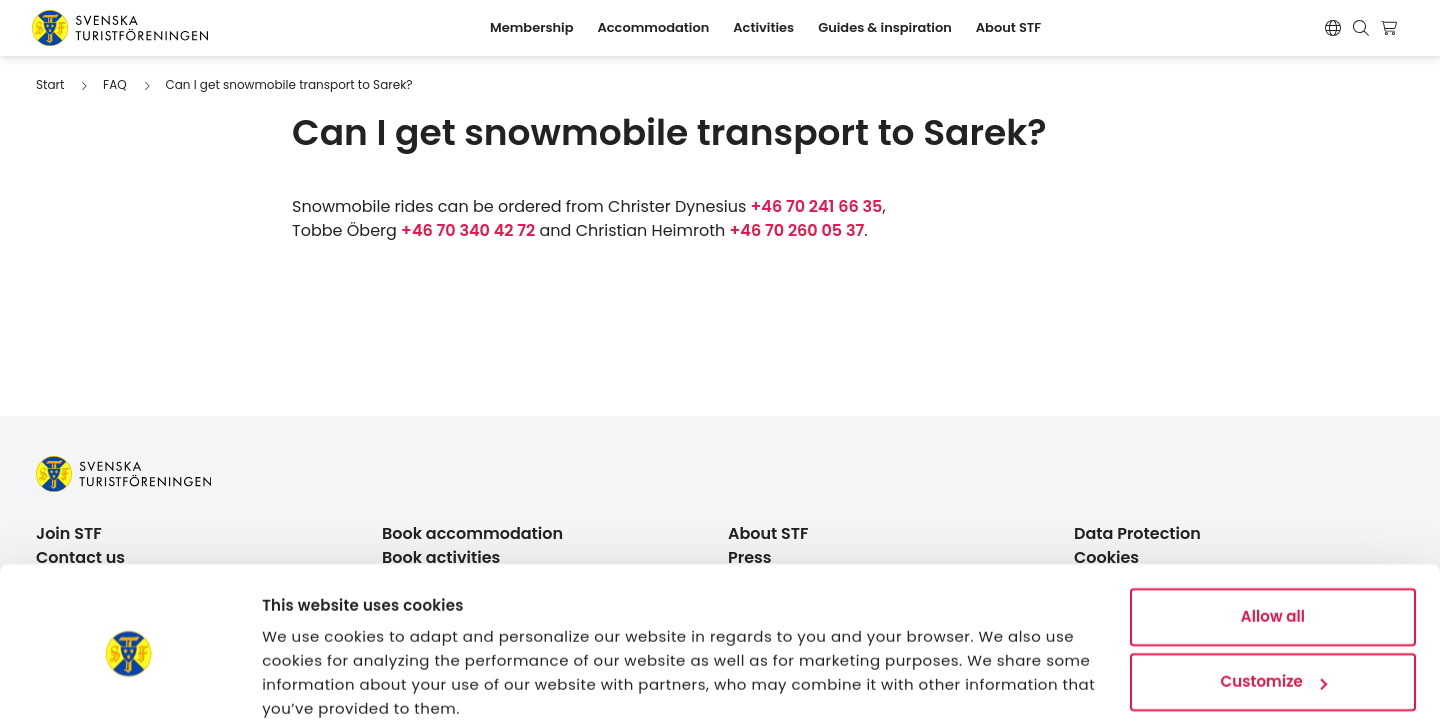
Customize (1274, 598)
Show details (311, 680)
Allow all (1273, 533)
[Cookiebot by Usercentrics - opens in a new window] (129, 681)
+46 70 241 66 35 (817, 206)
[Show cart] (1391, 28)
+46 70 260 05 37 (797, 230)
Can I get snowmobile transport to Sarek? (288, 84)
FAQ (115, 84)
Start (50, 84)
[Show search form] (1361, 28)
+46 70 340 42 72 (468, 230)
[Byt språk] (1333, 28)
